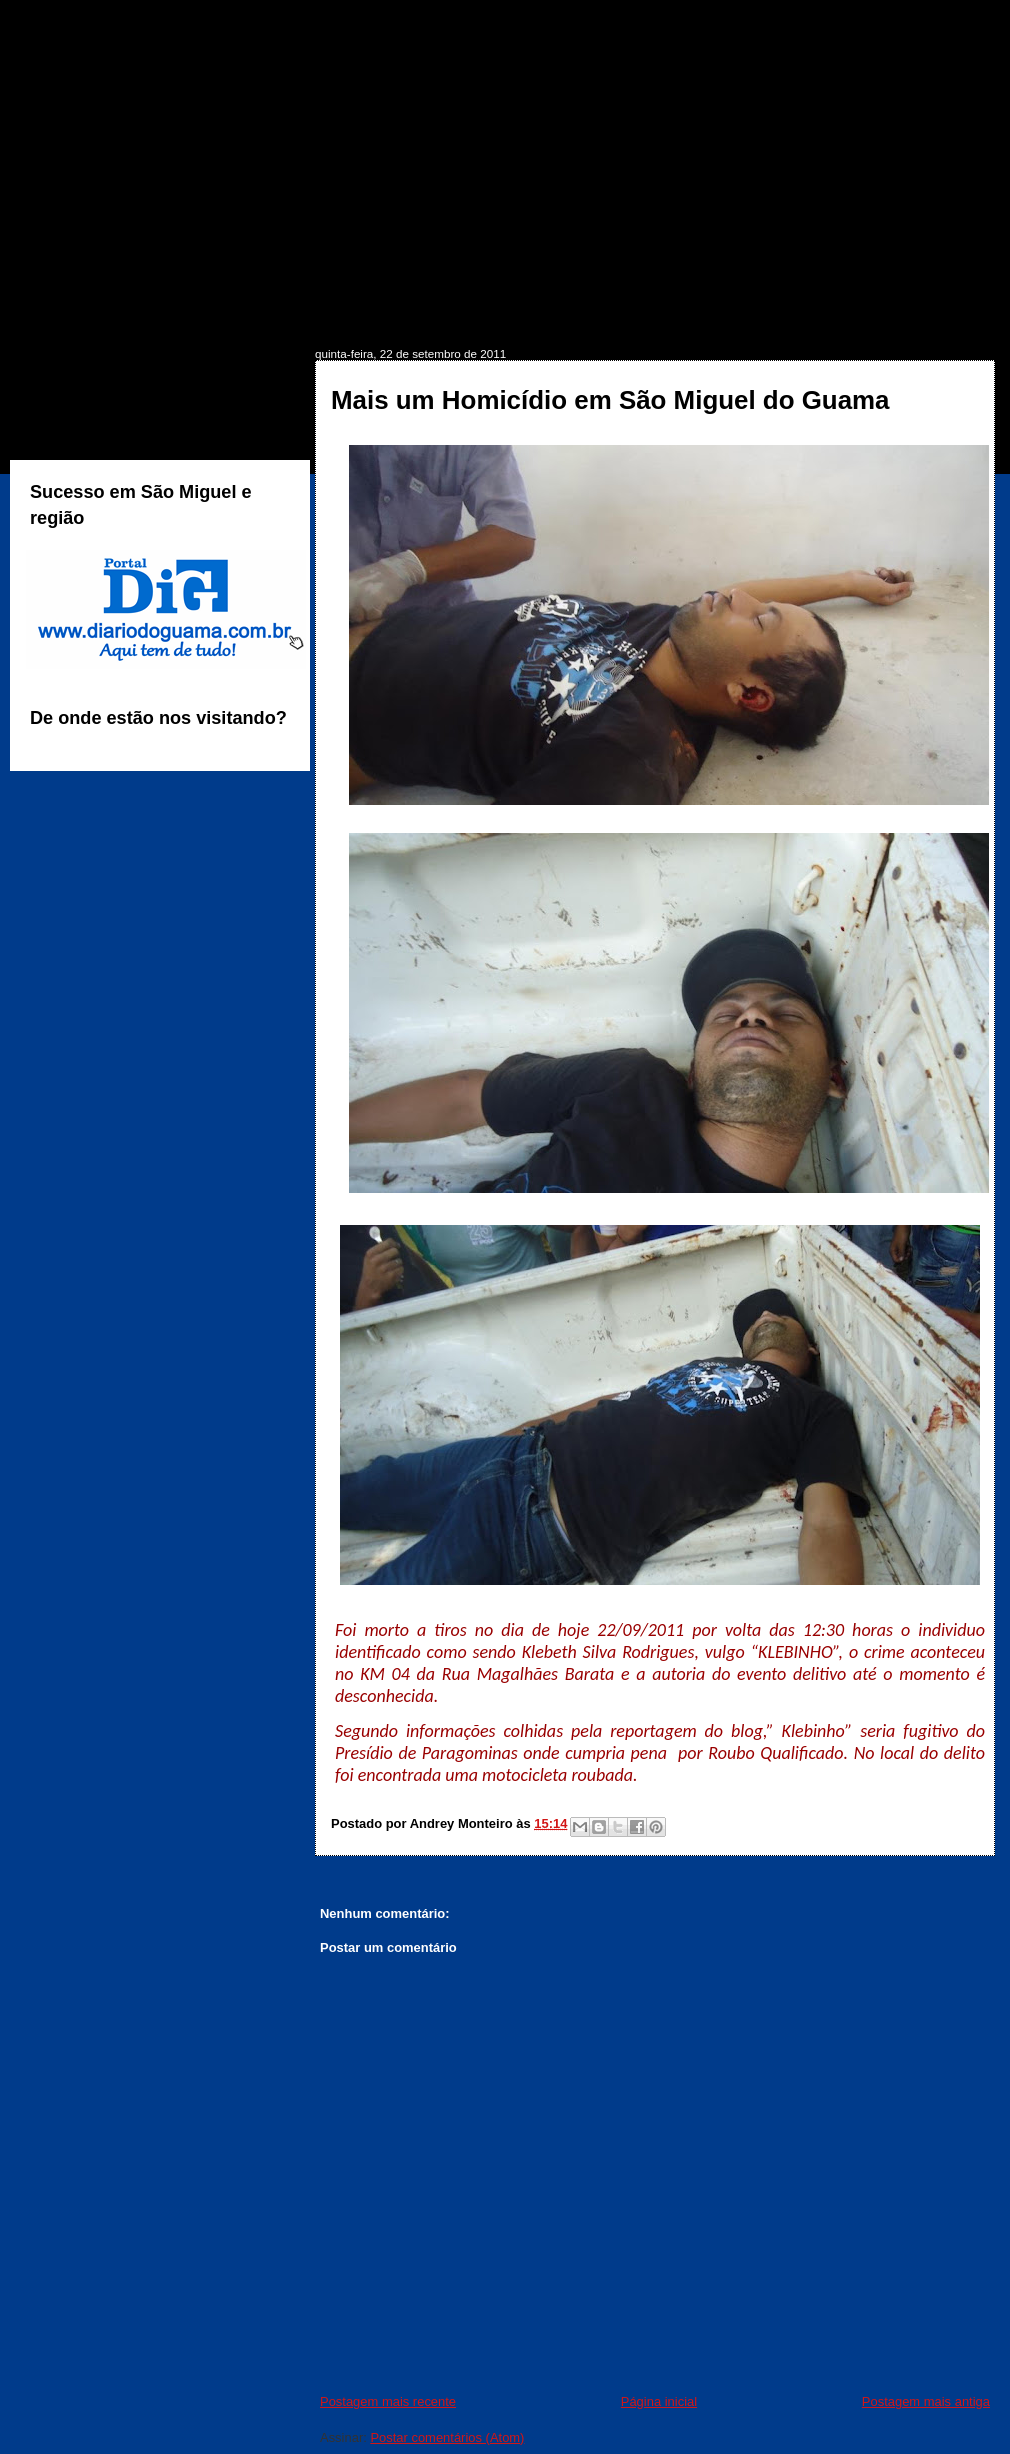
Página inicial (659, 2401)
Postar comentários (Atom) (447, 2437)
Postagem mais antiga (926, 2401)
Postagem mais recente (388, 2401)
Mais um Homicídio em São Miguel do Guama (610, 400)
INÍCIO (68, 316)
